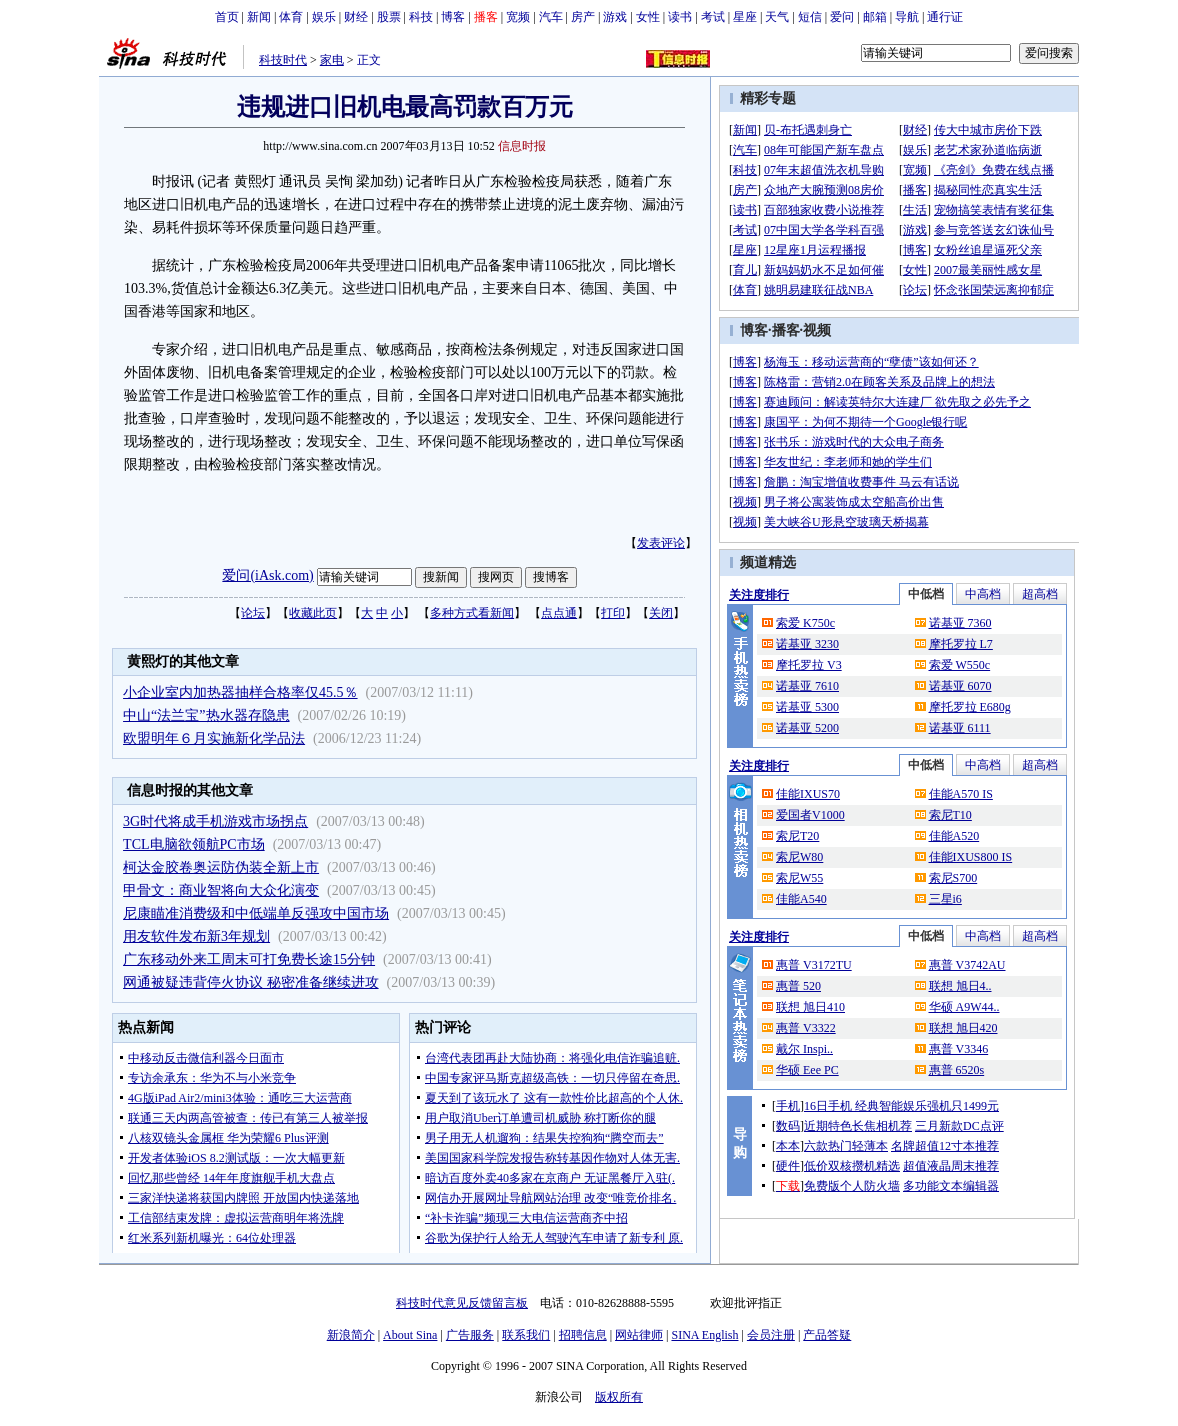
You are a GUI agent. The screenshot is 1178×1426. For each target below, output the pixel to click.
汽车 (551, 17)
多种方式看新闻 (472, 613)
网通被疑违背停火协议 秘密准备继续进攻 (251, 982)
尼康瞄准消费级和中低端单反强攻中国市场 (256, 913)
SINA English (704, 1335)
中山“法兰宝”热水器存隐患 (206, 715)
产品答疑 (827, 1335)
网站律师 (639, 1335)
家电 (332, 60)
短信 (810, 17)
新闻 (259, 17)
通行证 (945, 17)
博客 (453, 17)
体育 (291, 17)
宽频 (518, 17)
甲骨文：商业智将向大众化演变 (221, 890)
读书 (680, 17)
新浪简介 (351, 1335)
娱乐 (324, 17)
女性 (648, 17)
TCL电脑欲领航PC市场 (194, 844)
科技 (421, 17)
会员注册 (771, 1335)
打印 (613, 613)
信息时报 (522, 146)
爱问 (842, 17)
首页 (227, 17)
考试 (713, 17)
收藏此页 (313, 613)
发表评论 (661, 543)
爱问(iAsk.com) (267, 575)
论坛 (253, 613)
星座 (745, 17)
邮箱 (875, 17)
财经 (356, 17)
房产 (583, 17)
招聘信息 (583, 1335)
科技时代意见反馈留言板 (462, 1303)
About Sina (410, 1335)
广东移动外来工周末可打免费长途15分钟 (249, 959)
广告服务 (470, 1335)
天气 (777, 17)
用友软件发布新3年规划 (196, 936)
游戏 (615, 17)
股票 (389, 17)
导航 (907, 17)
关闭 (661, 613)
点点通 (559, 613)
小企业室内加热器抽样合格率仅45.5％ (240, 692)
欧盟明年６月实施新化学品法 (214, 738)
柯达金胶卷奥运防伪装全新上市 (221, 867)
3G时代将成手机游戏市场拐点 (215, 821)
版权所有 (619, 1397)
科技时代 (283, 60)
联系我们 (526, 1335)
